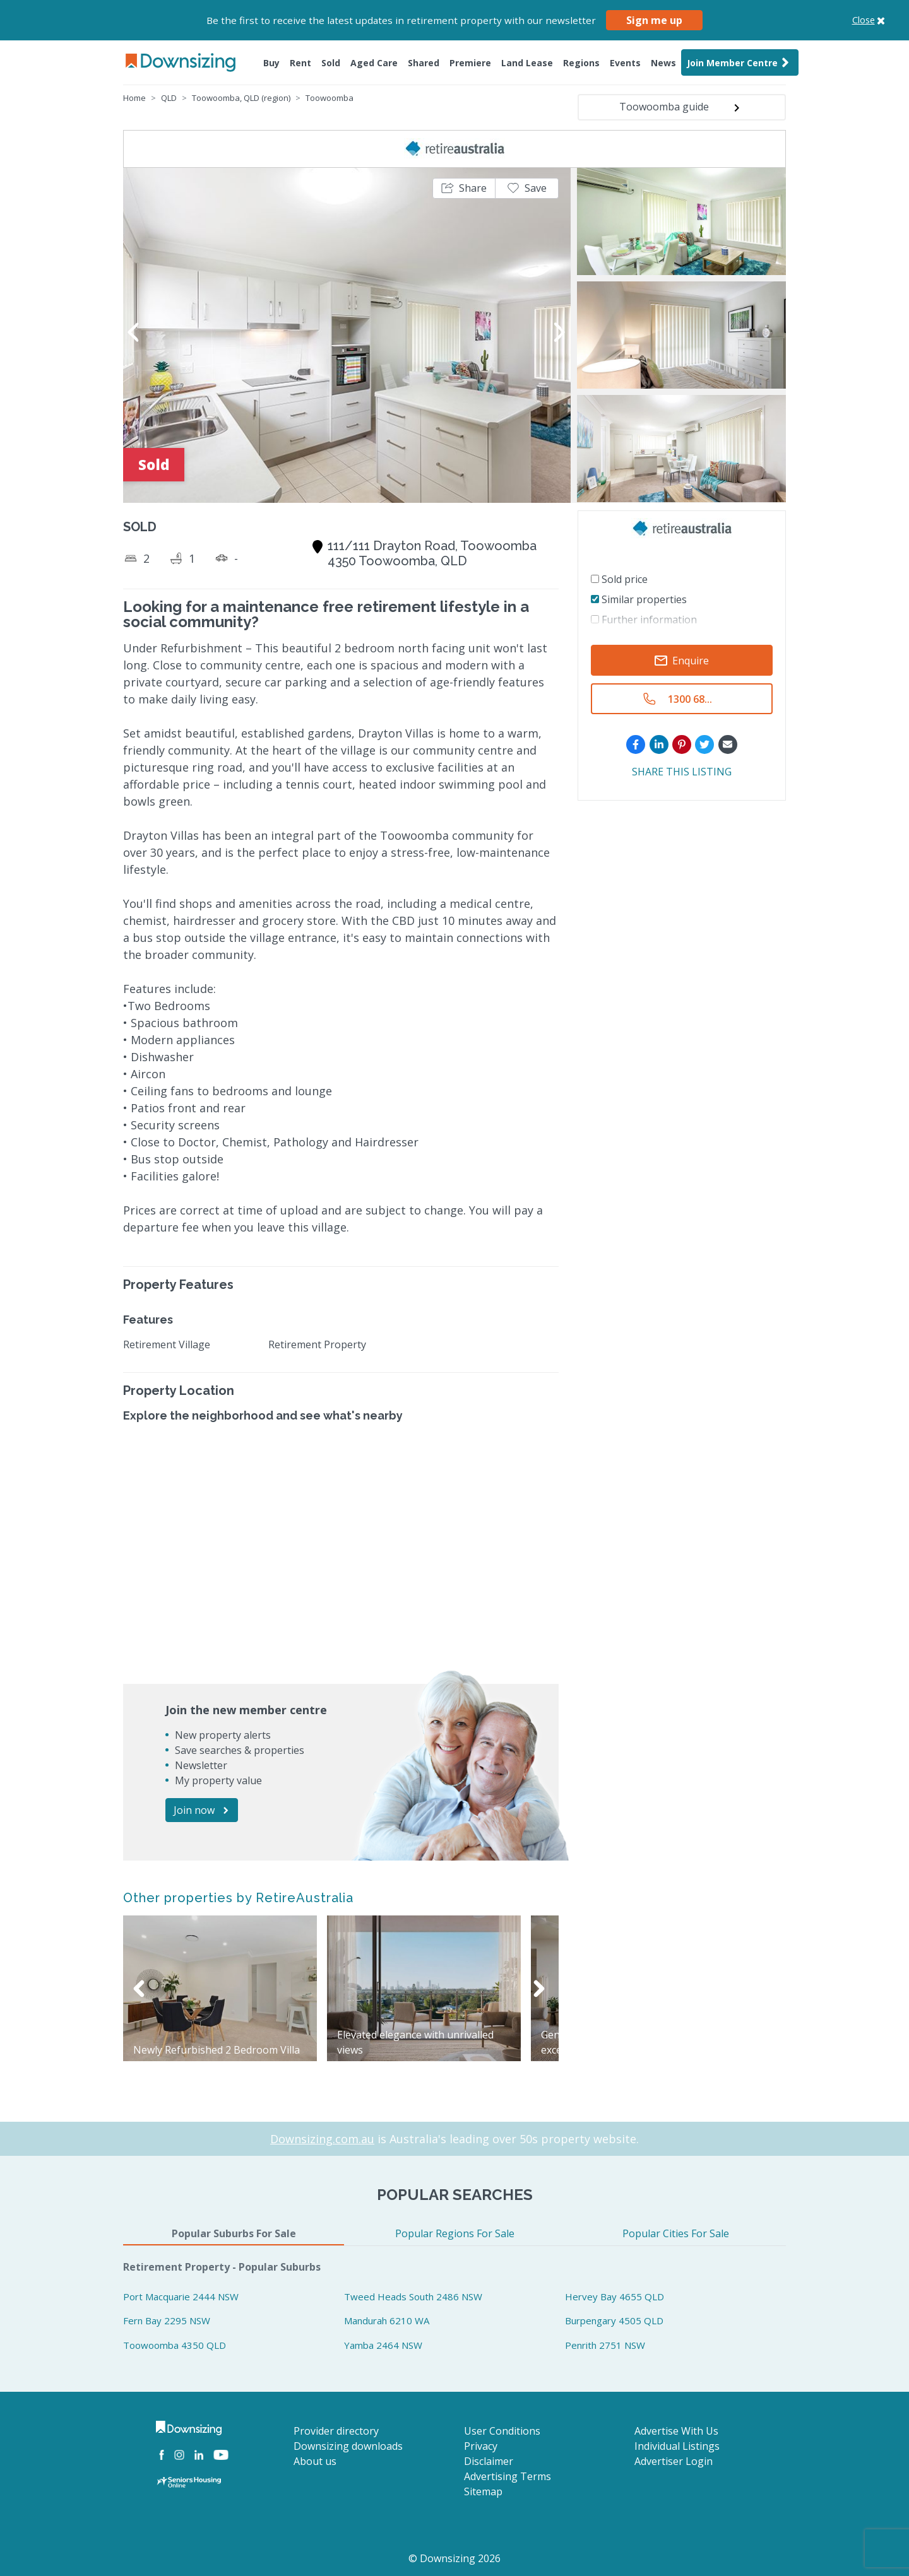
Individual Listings (677, 2446)
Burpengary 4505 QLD (614, 2320)
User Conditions (502, 2431)
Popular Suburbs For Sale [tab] (234, 2233)
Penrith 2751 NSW (605, 2345)
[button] (464, 188)
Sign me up (654, 20)
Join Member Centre (740, 62)
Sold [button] (330, 63)
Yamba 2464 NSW (383, 2345)
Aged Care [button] (374, 63)
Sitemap (483, 2491)
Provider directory (336, 2431)
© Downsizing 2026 (454, 2558)
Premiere (470, 63)
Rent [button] (300, 63)
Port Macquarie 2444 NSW (181, 2296)
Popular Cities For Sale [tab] (675, 2233)
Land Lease (527, 63)
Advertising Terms (507, 2476)
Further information (644, 619)
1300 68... (690, 699)
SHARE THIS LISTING (682, 772)
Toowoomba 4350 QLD (174, 2345)
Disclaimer (488, 2461)
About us (315, 2461)
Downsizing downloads (348, 2446)
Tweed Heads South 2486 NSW (413, 2296)
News (663, 63)
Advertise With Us (676, 2431)
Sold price (619, 579)
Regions (581, 63)
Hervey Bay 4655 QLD (614, 2296)
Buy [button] (271, 63)
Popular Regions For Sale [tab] (454, 2233)
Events (625, 63)
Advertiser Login (673, 2461)
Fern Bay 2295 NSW (166, 2320)
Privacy (480, 2446)
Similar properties (639, 599)
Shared (423, 63)
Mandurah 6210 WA (386, 2320)
